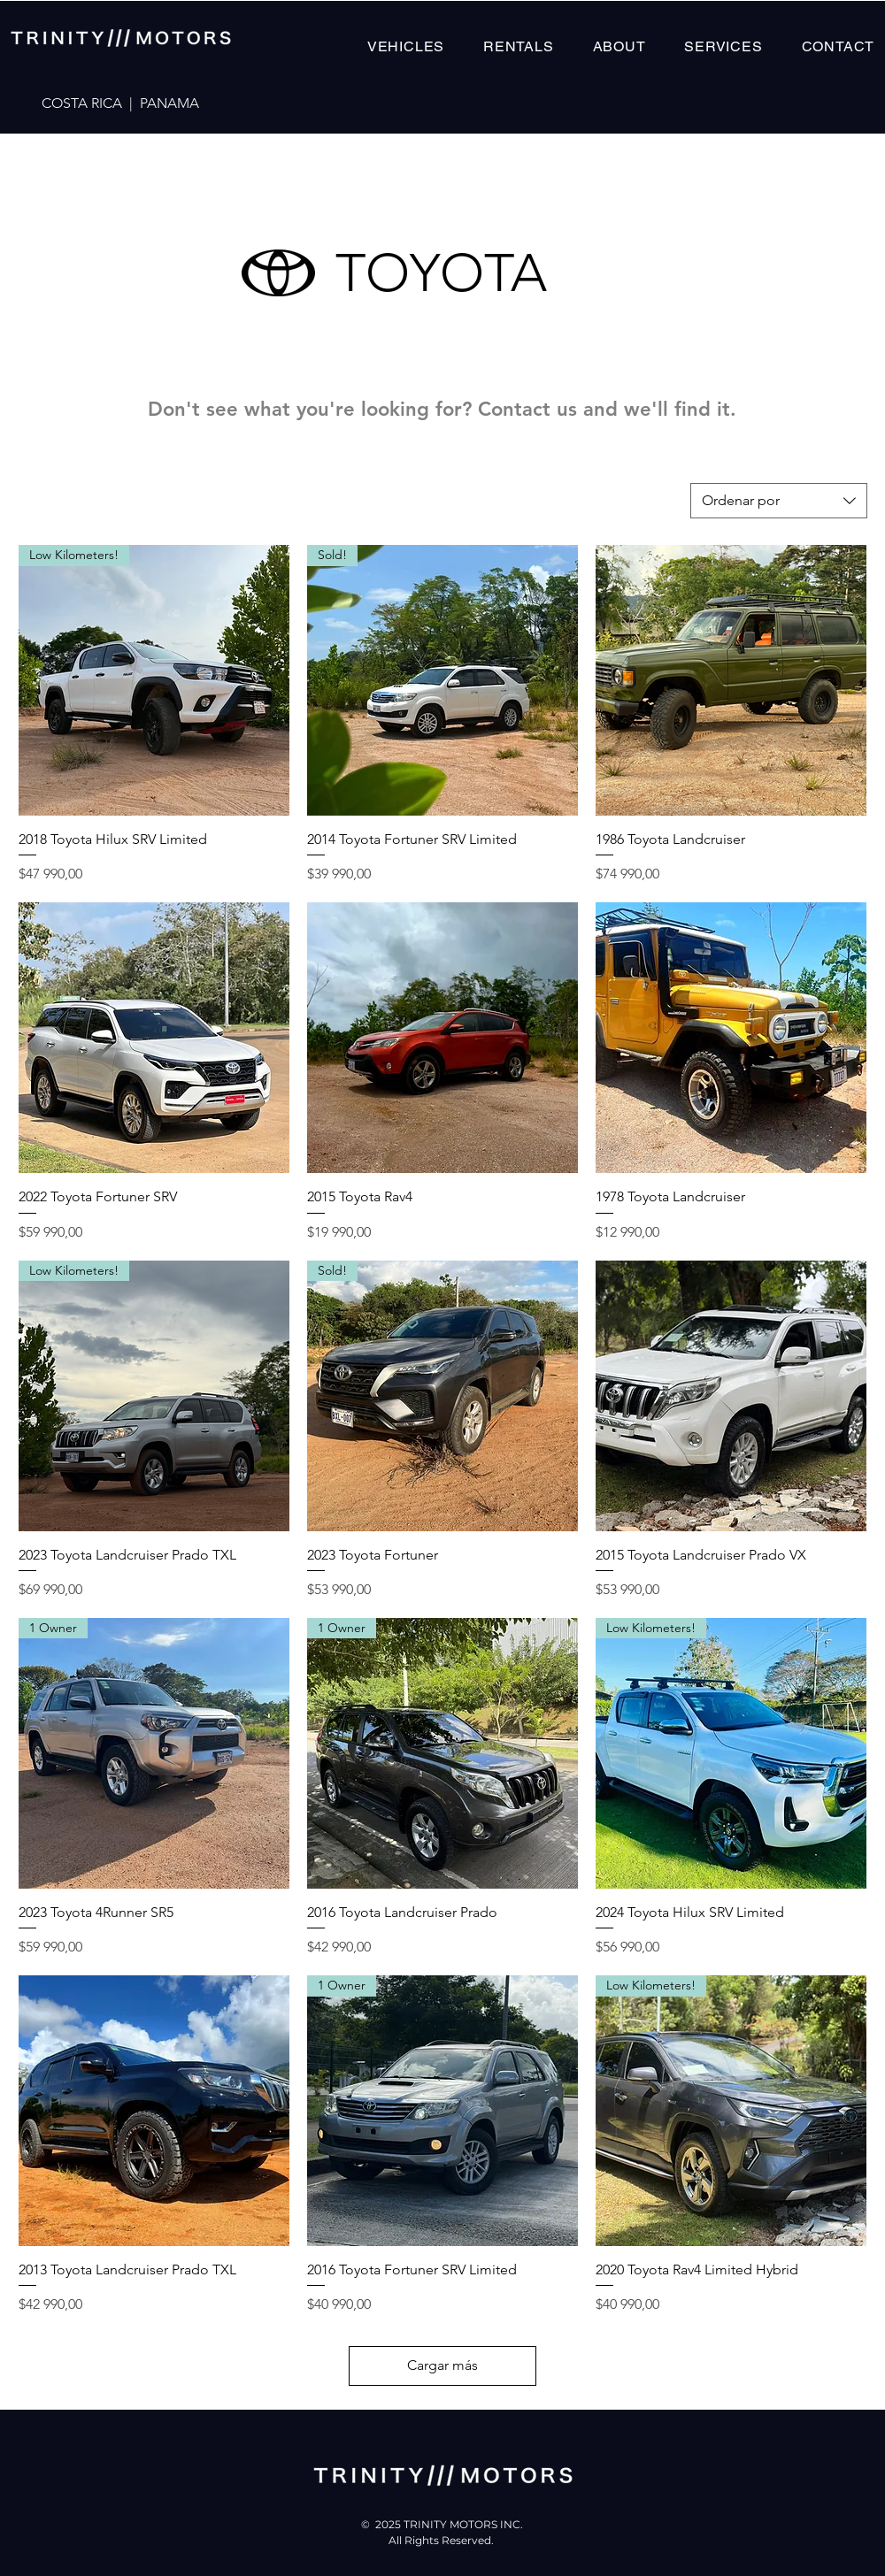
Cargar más (442, 2365)
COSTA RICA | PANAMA (120, 103)
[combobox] (778, 500)
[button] (405, 46)
